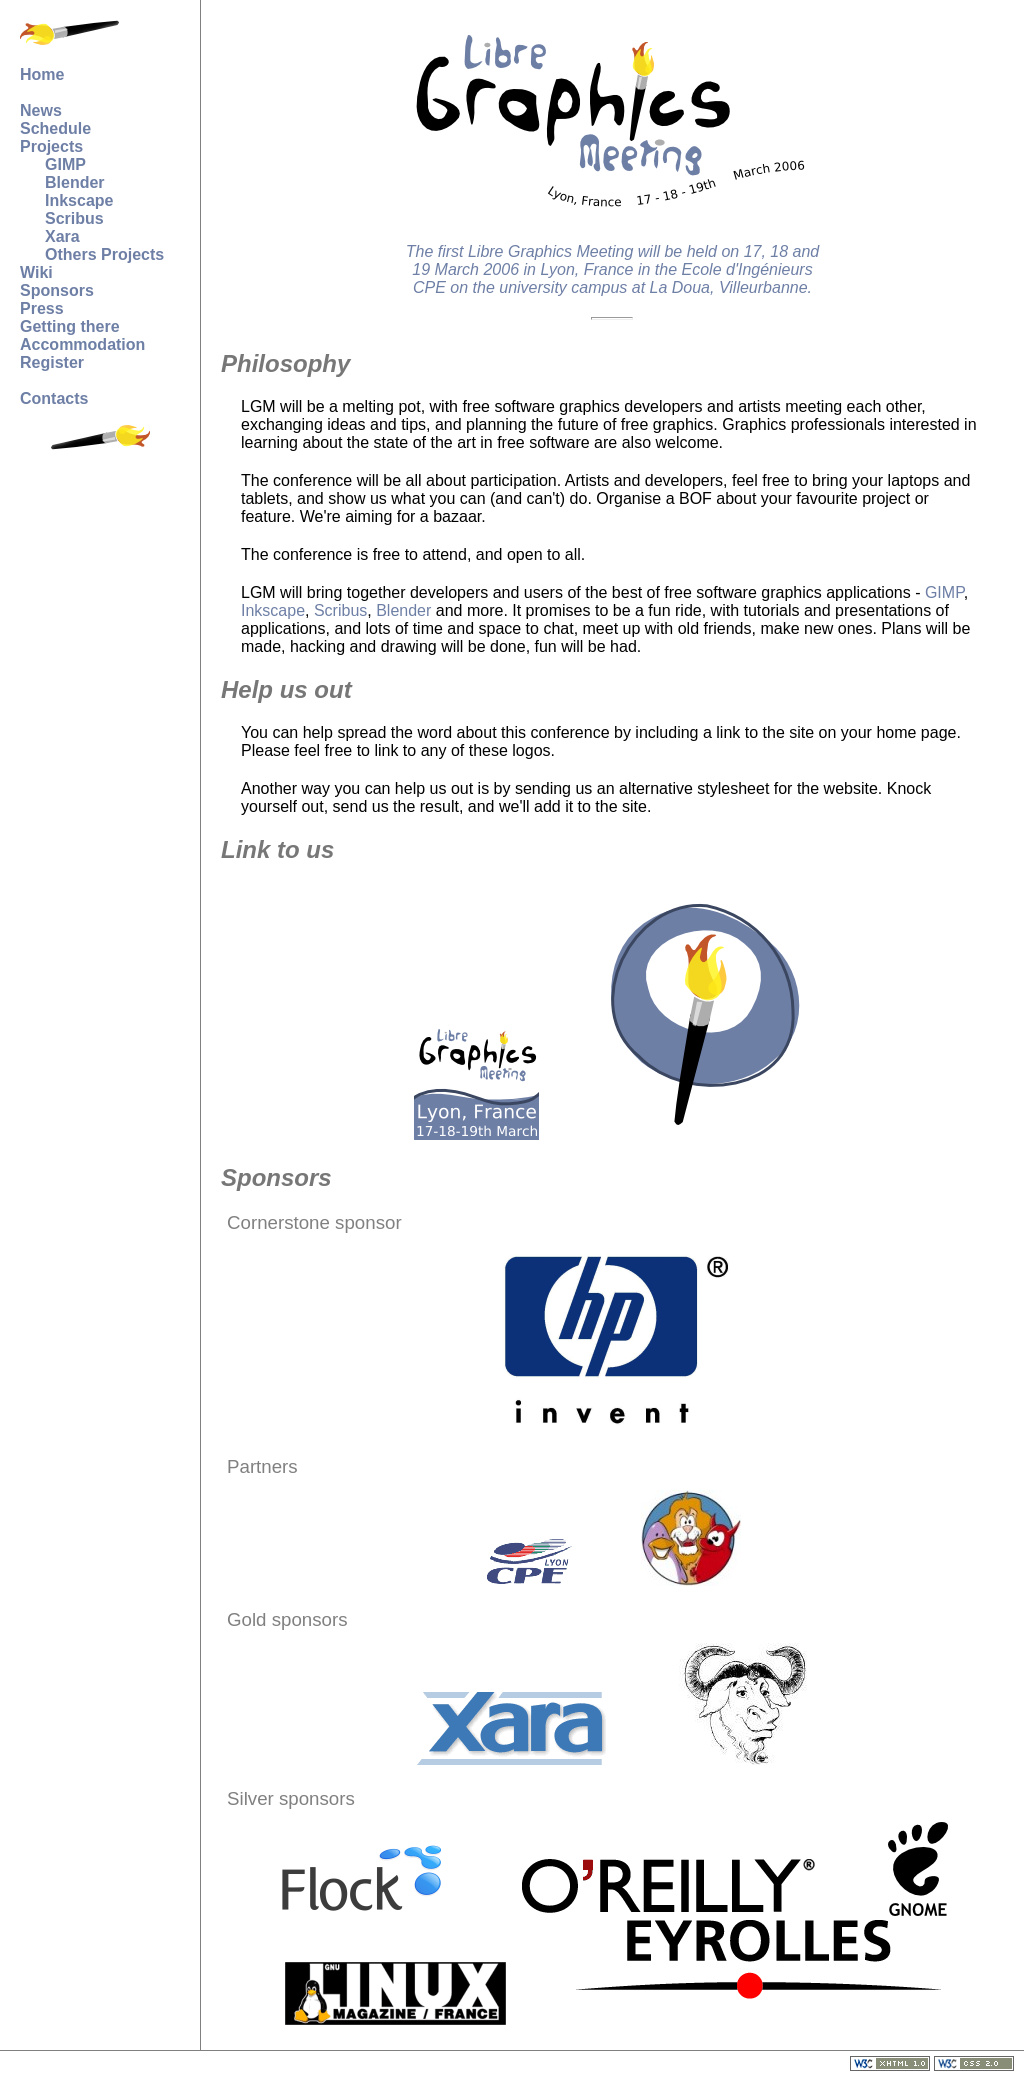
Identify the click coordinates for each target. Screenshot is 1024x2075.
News (41, 110)
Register (52, 362)
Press (42, 308)
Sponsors (57, 290)
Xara (62, 236)
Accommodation (82, 344)
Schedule (55, 128)
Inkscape (79, 200)
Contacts (54, 398)
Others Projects (104, 254)
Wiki (36, 272)
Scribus (74, 218)
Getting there (70, 326)
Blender (75, 182)
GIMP (65, 164)
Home (42, 74)
